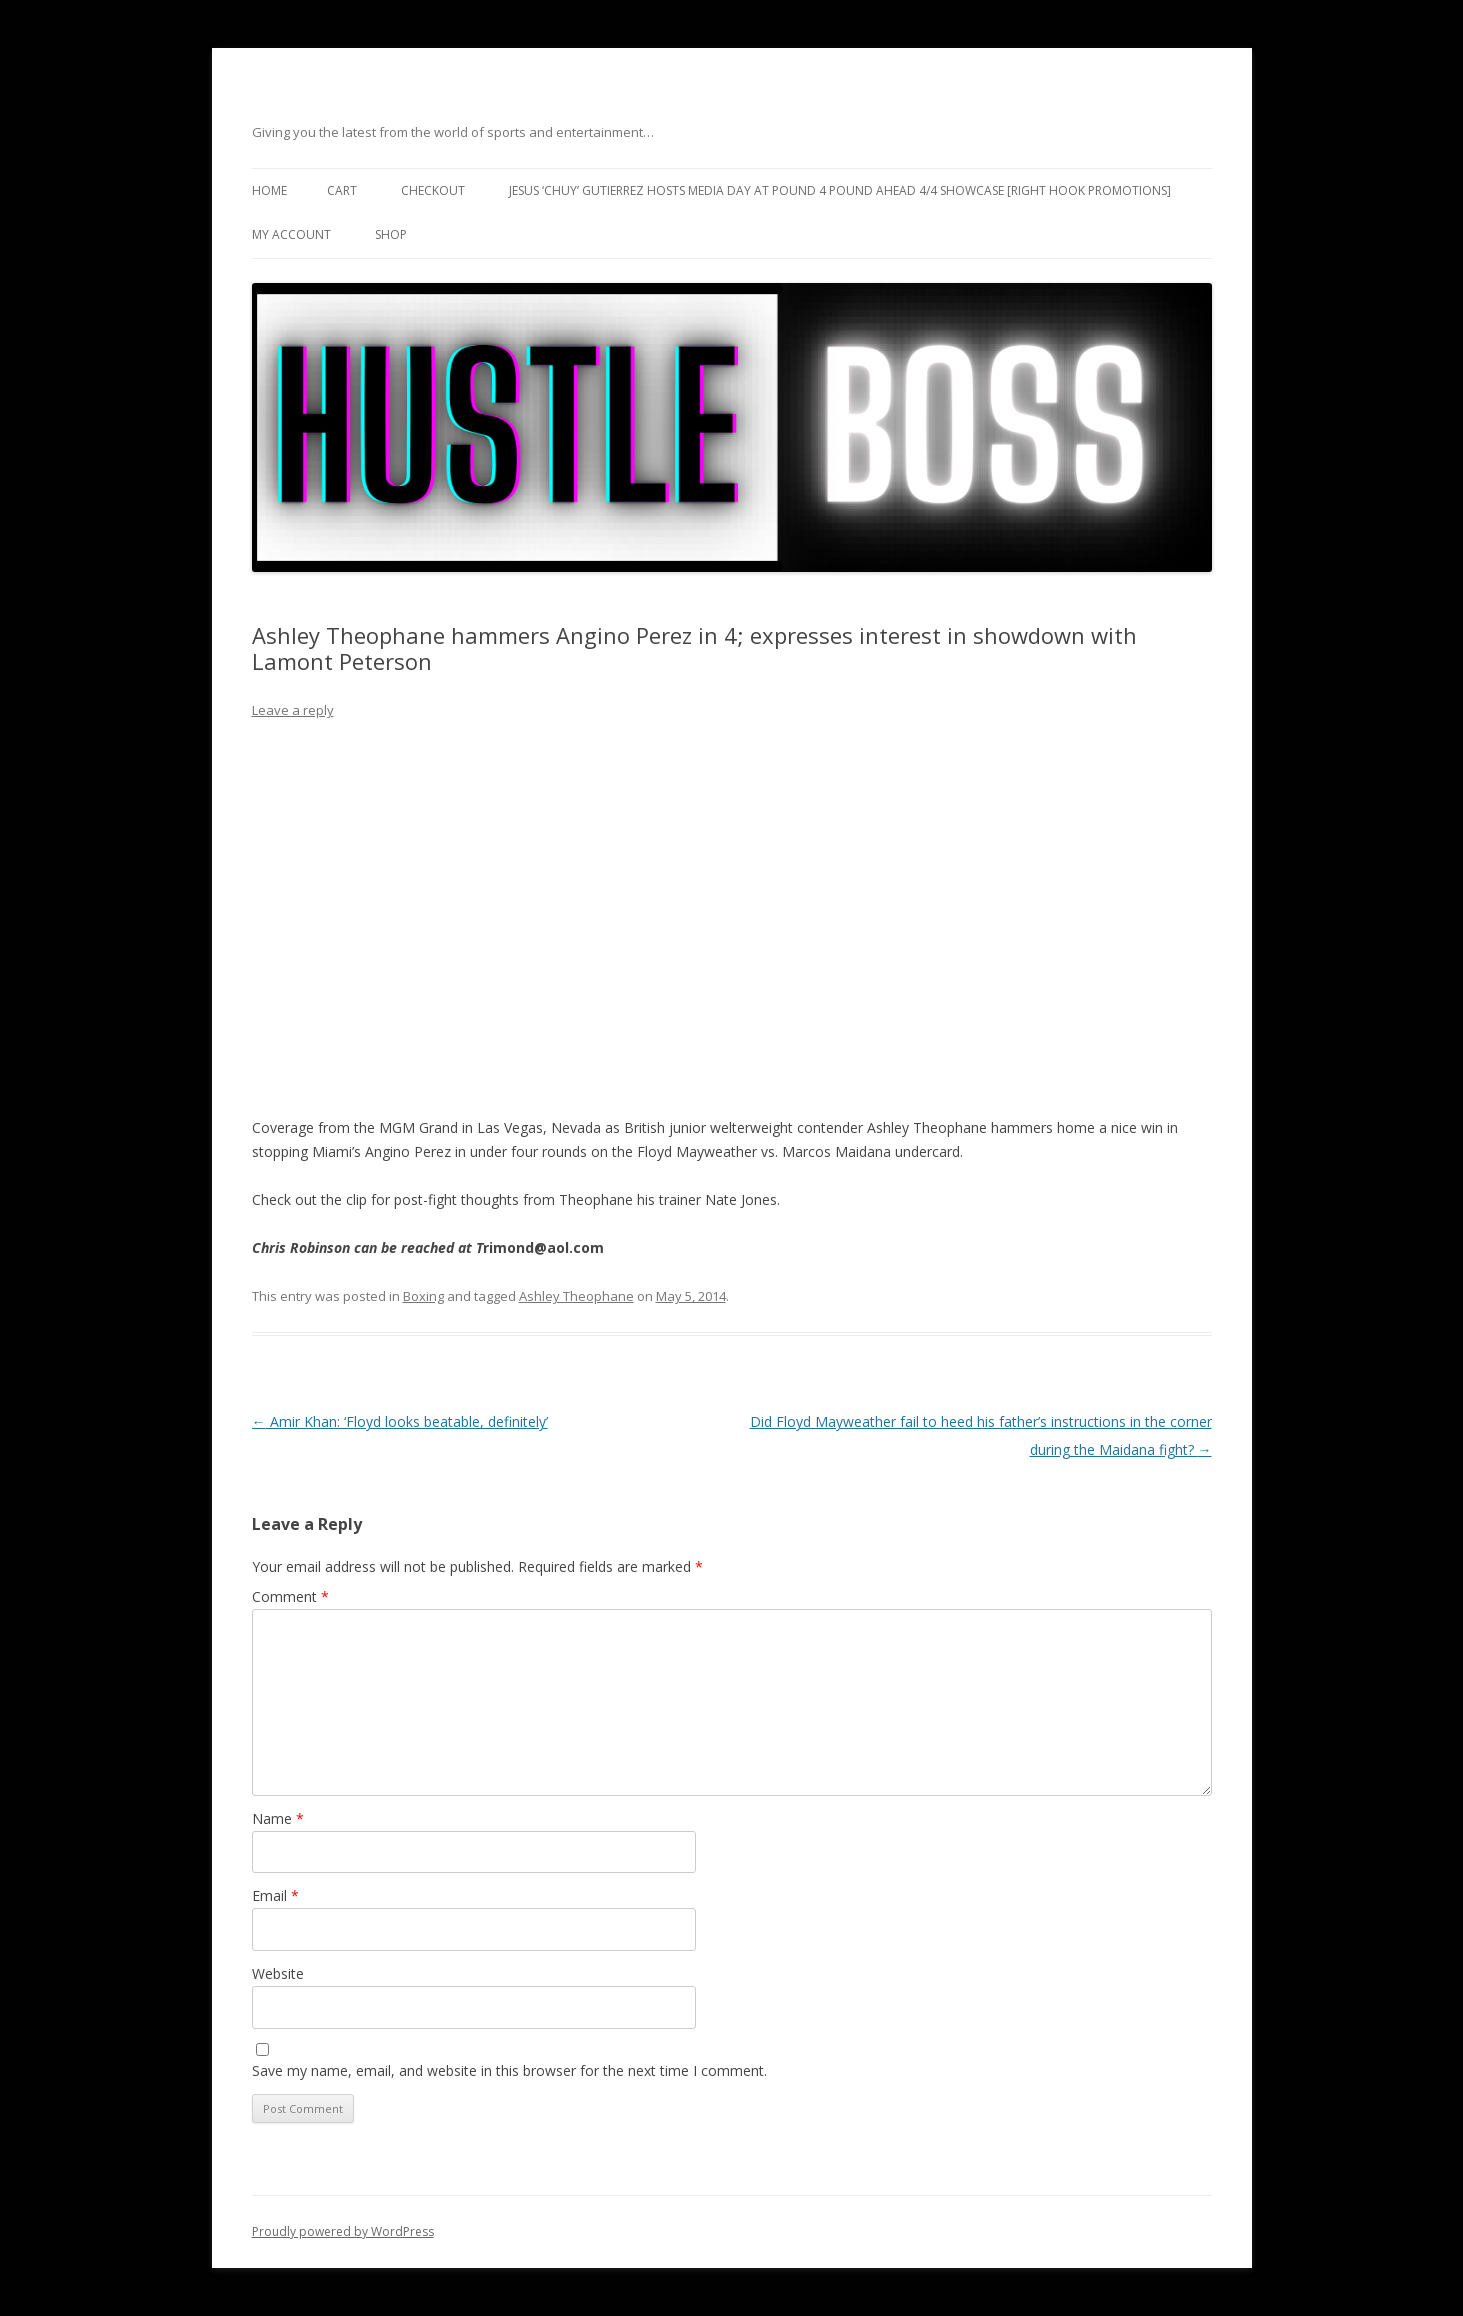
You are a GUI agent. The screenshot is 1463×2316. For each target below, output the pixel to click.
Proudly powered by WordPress (343, 2231)
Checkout (433, 190)
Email (275, 1895)
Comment (290, 1596)
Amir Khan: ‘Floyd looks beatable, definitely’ (400, 1421)
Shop (391, 234)
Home (269, 190)
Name (278, 1818)
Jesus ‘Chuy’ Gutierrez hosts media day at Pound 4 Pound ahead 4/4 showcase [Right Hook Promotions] (840, 190)
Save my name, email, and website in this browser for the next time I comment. (509, 2070)
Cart (342, 190)
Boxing (423, 1296)
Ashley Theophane (576, 1296)
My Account (291, 234)
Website (278, 1973)
